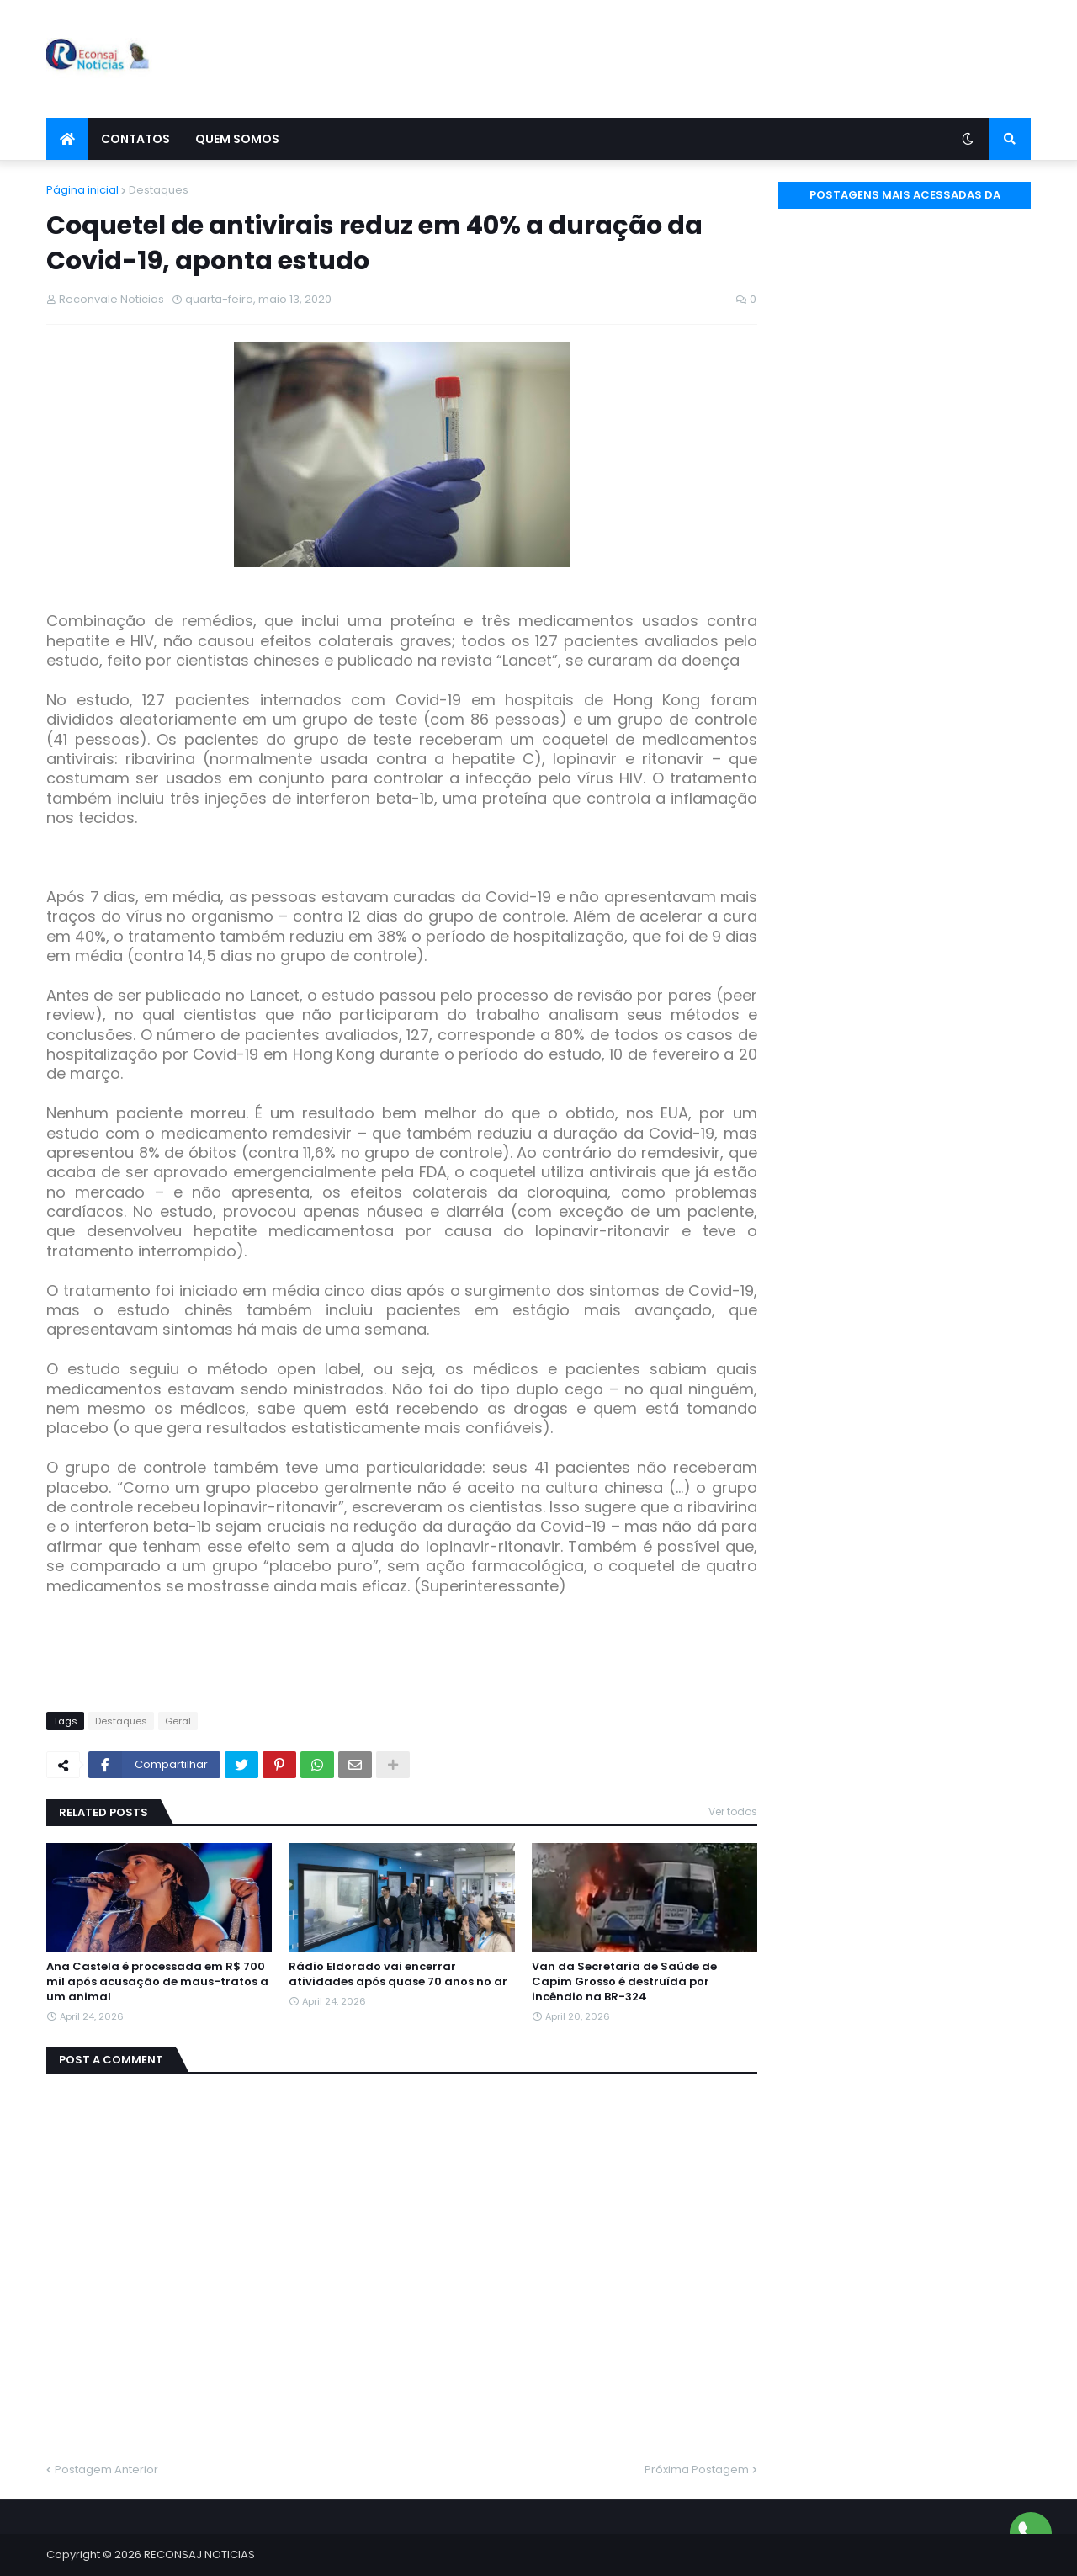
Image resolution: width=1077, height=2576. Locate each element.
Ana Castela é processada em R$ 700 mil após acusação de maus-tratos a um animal (157, 1982)
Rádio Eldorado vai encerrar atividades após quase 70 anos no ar (398, 1974)
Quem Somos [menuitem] (237, 138)
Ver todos (732, 1811)
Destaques (158, 190)
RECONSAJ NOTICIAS (199, 2555)
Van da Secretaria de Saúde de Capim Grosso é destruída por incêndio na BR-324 (624, 1982)
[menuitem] (67, 139)
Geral (178, 1721)
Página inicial (82, 190)
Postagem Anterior (106, 2470)
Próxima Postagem (697, 2470)
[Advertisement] (724, 59)
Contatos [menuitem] (135, 138)
